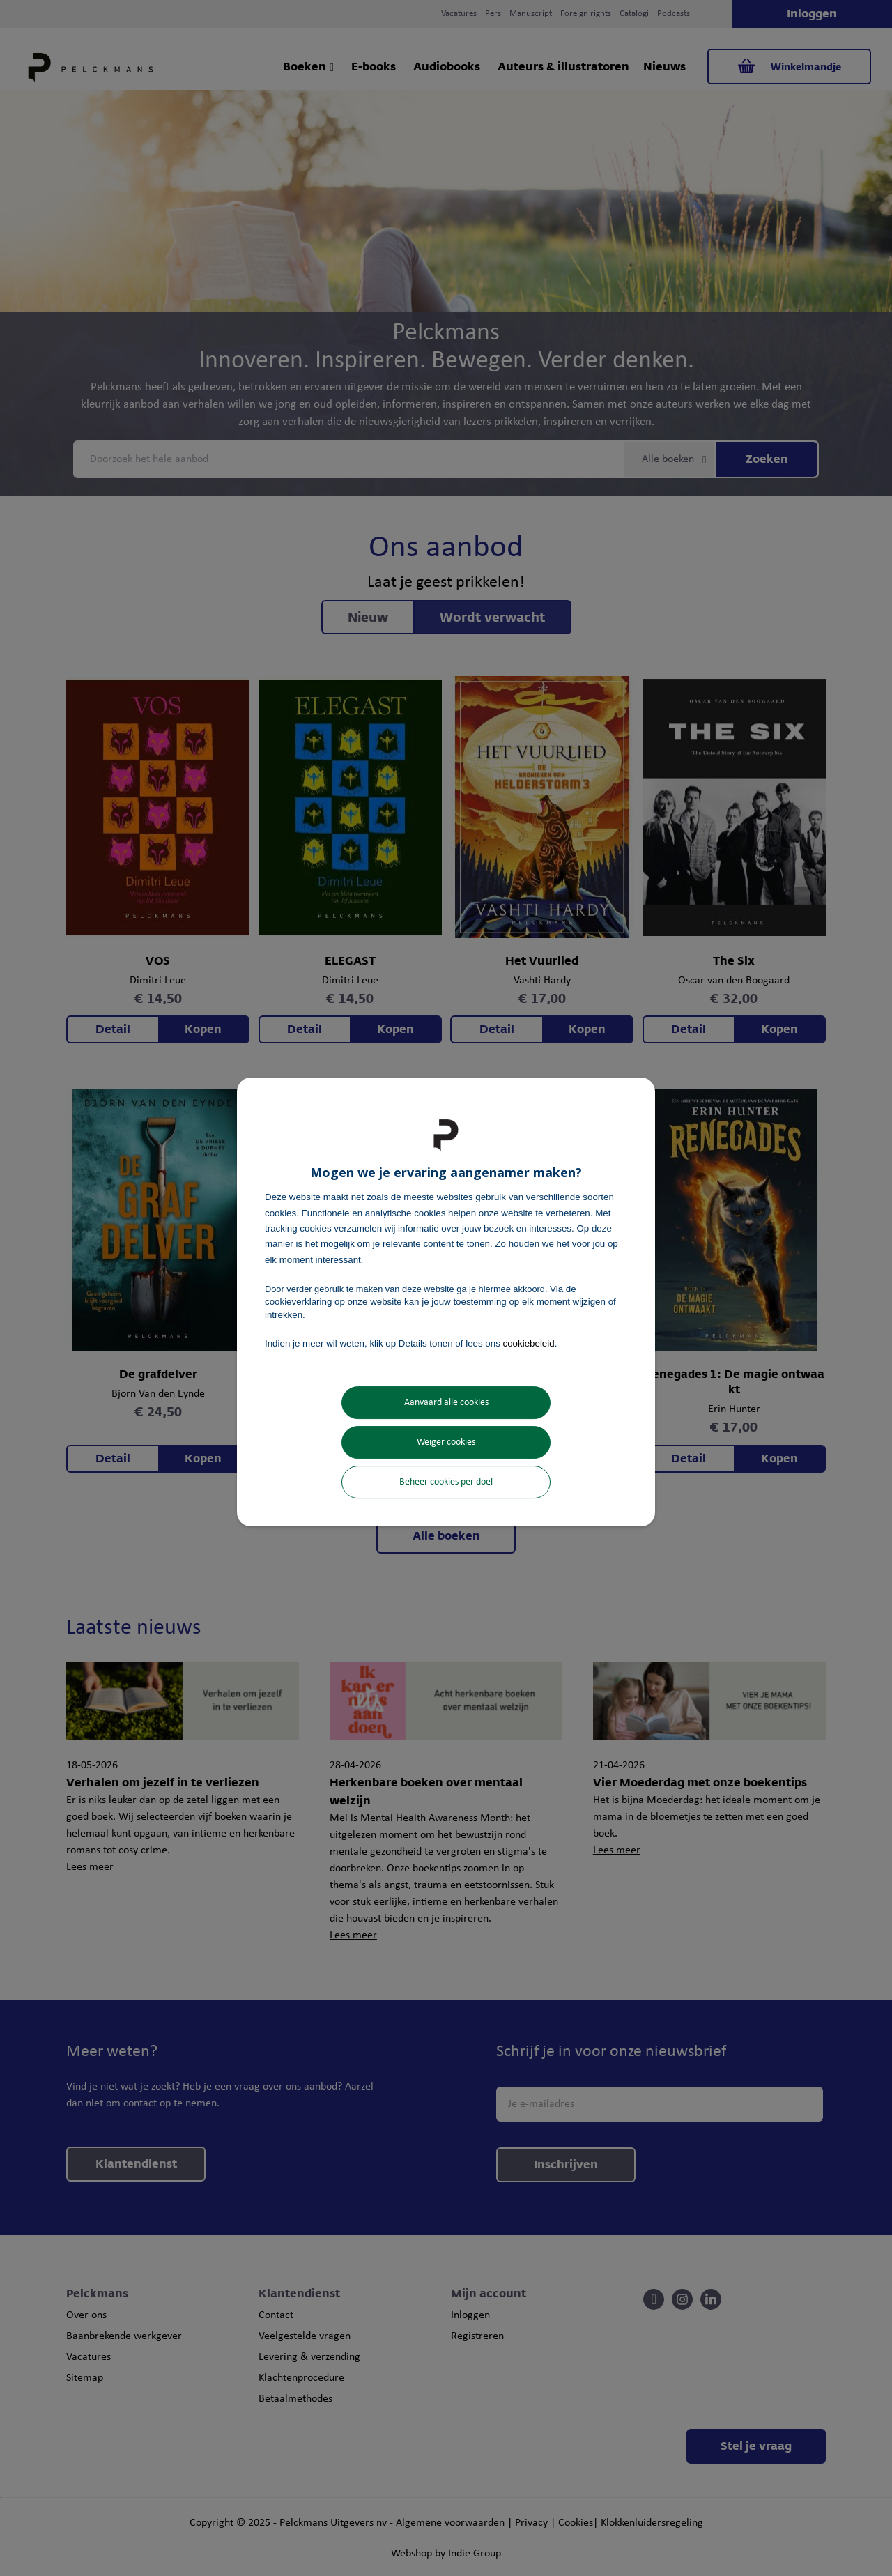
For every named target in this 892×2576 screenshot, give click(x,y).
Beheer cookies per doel (446, 1482)
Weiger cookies (446, 1442)
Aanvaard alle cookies (446, 1402)
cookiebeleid (529, 1343)
